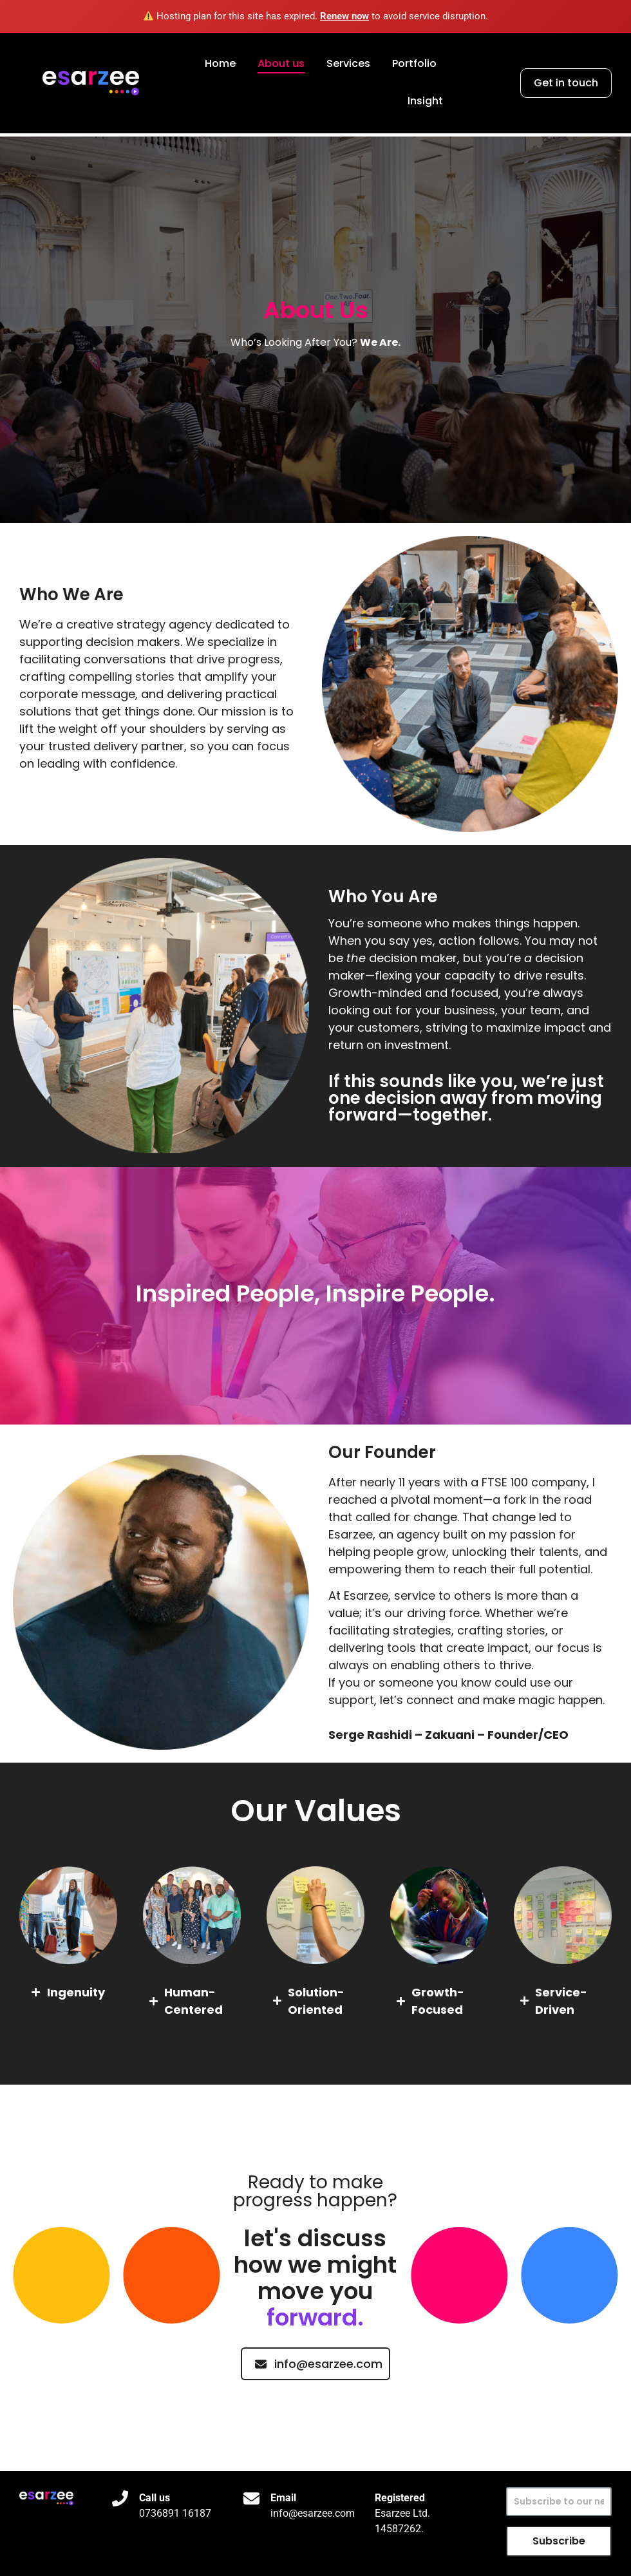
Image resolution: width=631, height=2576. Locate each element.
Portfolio (414, 63)
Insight (425, 100)
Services (348, 63)
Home (220, 63)
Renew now (344, 16)
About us (281, 63)
